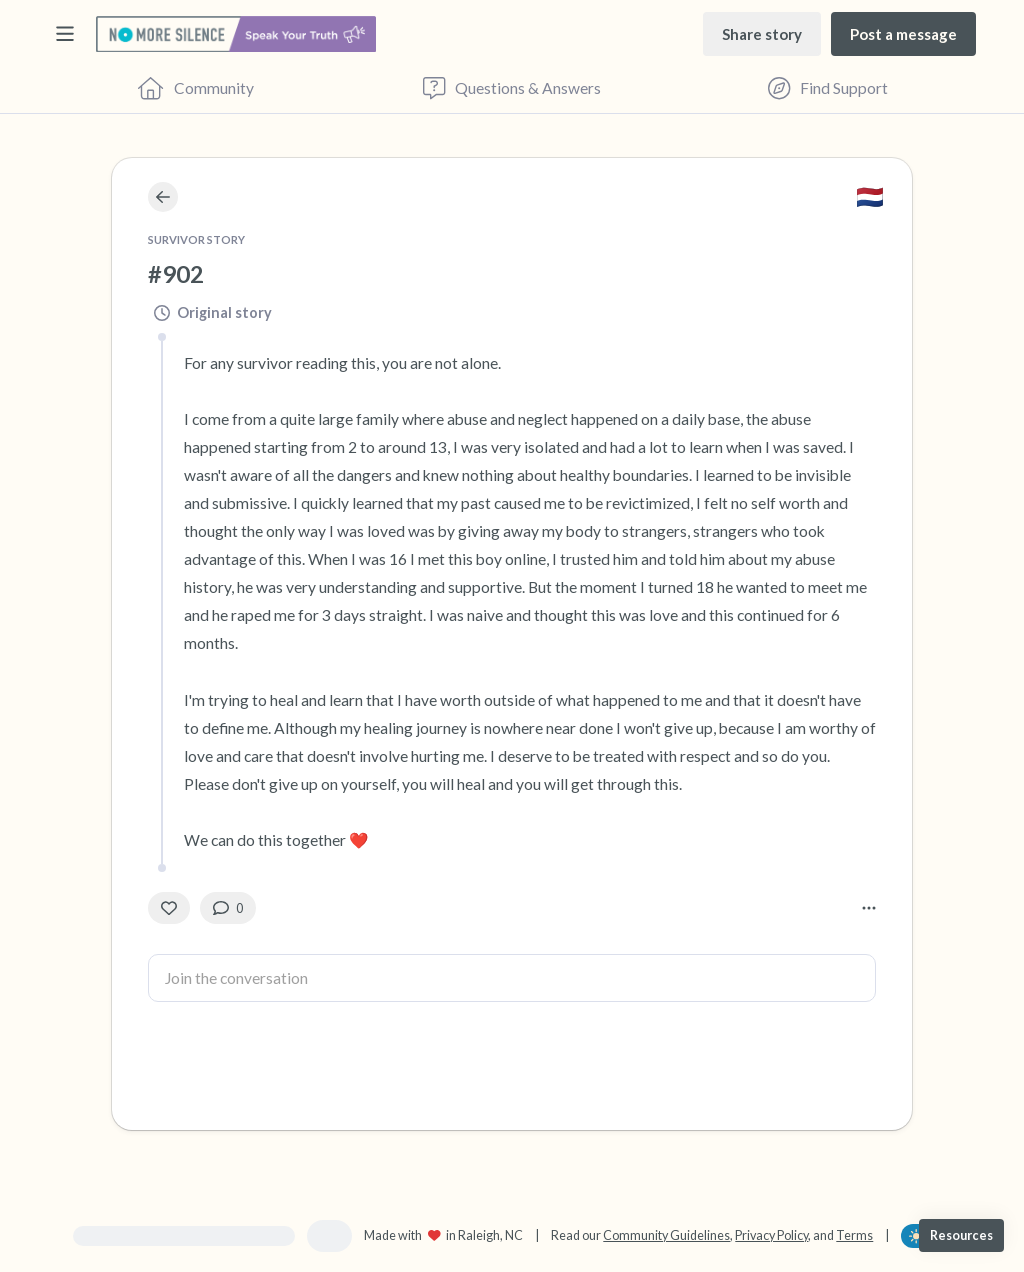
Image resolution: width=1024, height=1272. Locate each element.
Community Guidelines (666, 1235)
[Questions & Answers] (512, 88)
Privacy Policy (771, 1235)
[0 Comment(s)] (228, 908)
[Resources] (961, 1235)
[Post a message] (903, 33)
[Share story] (762, 33)
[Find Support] (828, 88)
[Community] (196, 88)
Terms (854, 1235)
